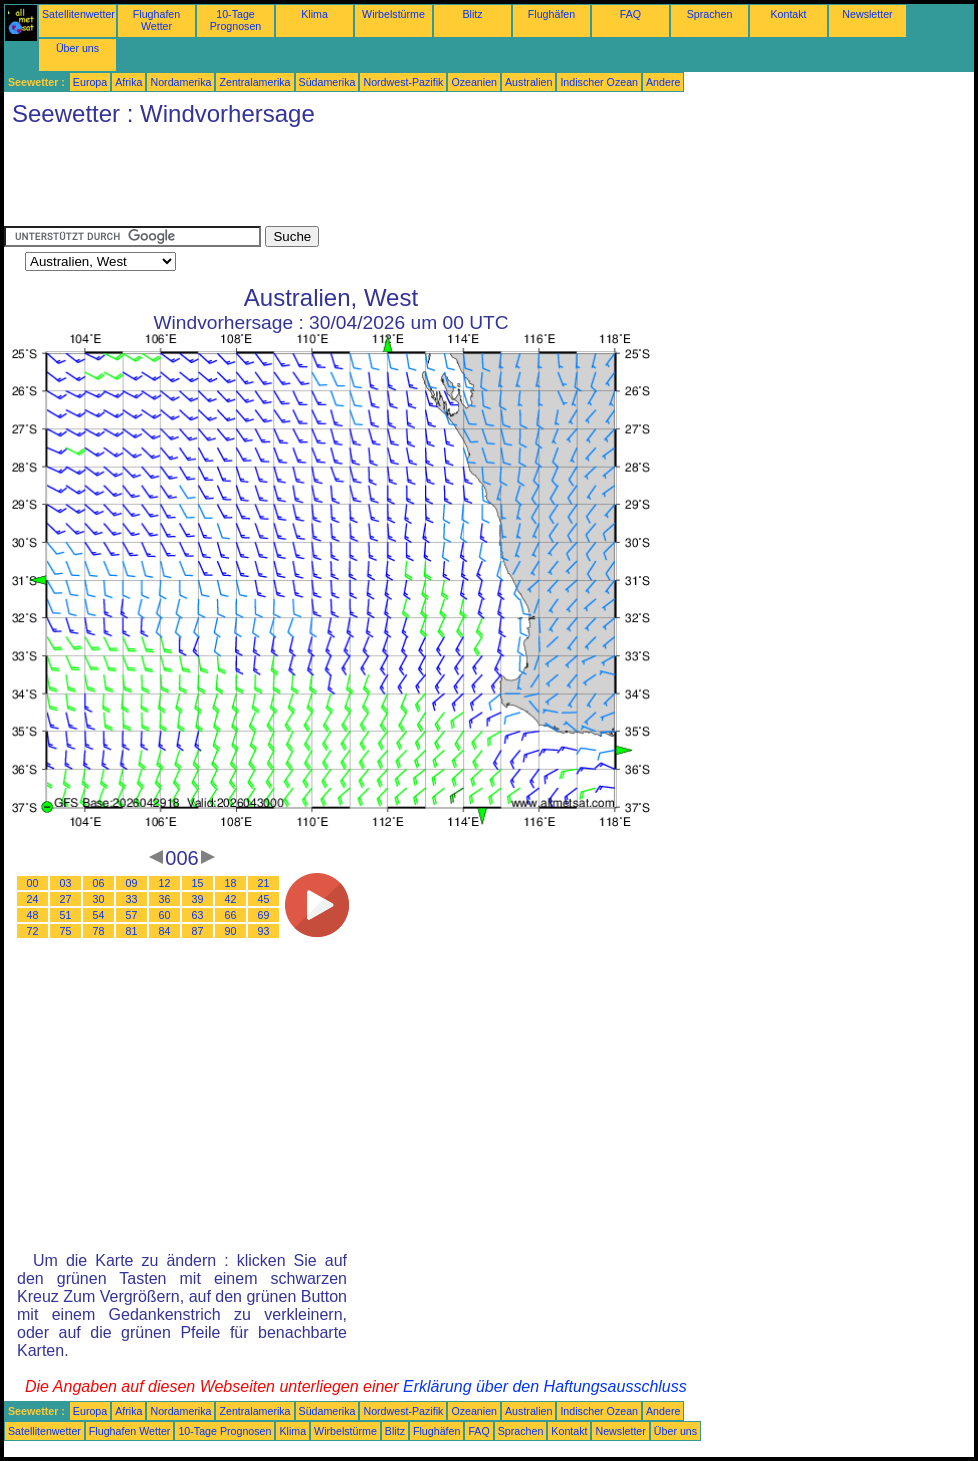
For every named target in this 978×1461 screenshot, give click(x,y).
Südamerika (327, 82)
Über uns (77, 48)
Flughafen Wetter (156, 20)
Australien (528, 82)
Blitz (472, 14)
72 (33, 931)
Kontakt (788, 14)
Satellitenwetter (78, 14)
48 (33, 915)
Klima (314, 14)
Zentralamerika (254, 82)
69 (264, 915)
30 (99, 899)
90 (231, 931)
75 (66, 931)
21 (264, 883)
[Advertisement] (368, 181)
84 (165, 931)
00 (33, 883)
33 (132, 899)
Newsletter (867, 14)
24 (33, 899)
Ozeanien (474, 82)
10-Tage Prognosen (236, 20)
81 (132, 931)
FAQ (630, 14)
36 (165, 899)
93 (264, 931)
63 (198, 915)
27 (66, 899)
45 (264, 899)
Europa (90, 82)
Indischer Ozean (599, 82)
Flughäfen (551, 14)
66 (231, 915)
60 (165, 915)
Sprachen (710, 14)
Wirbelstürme (393, 14)
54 (99, 915)
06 (99, 883)
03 (66, 883)
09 (132, 883)
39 (198, 899)
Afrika (128, 82)
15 (198, 883)
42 (231, 899)
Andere (663, 82)
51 (66, 915)
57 (132, 915)
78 (99, 931)
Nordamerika (180, 82)
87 (198, 931)
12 (165, 883)
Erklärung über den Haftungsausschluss (545, 1386)
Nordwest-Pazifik (403, 82)
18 (231, 883)
